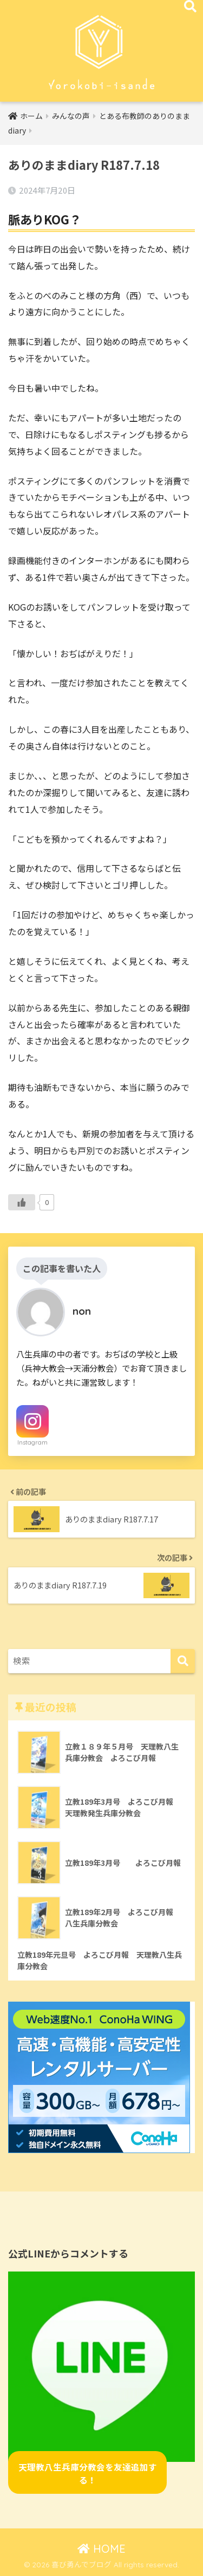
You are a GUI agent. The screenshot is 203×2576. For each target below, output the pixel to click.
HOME (101, 2548)
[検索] (183, 1661)
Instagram (32, 1442)
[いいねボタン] (21, 1202)
